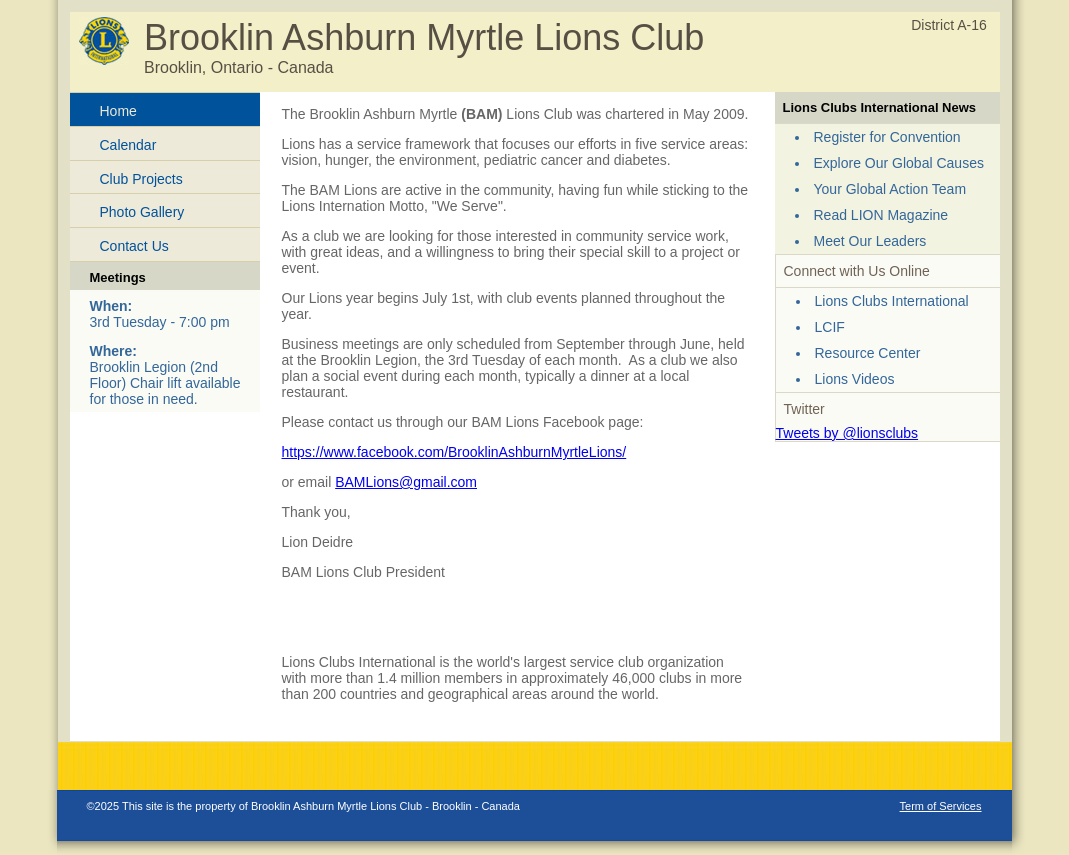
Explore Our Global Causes (899, 163)
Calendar (128, 145)
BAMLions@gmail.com (406, 482)
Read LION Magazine (881, 215)
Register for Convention (887, 137)
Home (118, 111)
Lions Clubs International (892, 301)
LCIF (830, 327)
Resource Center (868, 353)
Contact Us (134, 246)
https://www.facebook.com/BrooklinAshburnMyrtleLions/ (454, 452)
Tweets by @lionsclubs (847, 433)
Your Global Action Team (890, 189)
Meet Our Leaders (870, 241)
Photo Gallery (142, 212)
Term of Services (941, 806)
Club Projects (141, 179)
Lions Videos (855, 379)
